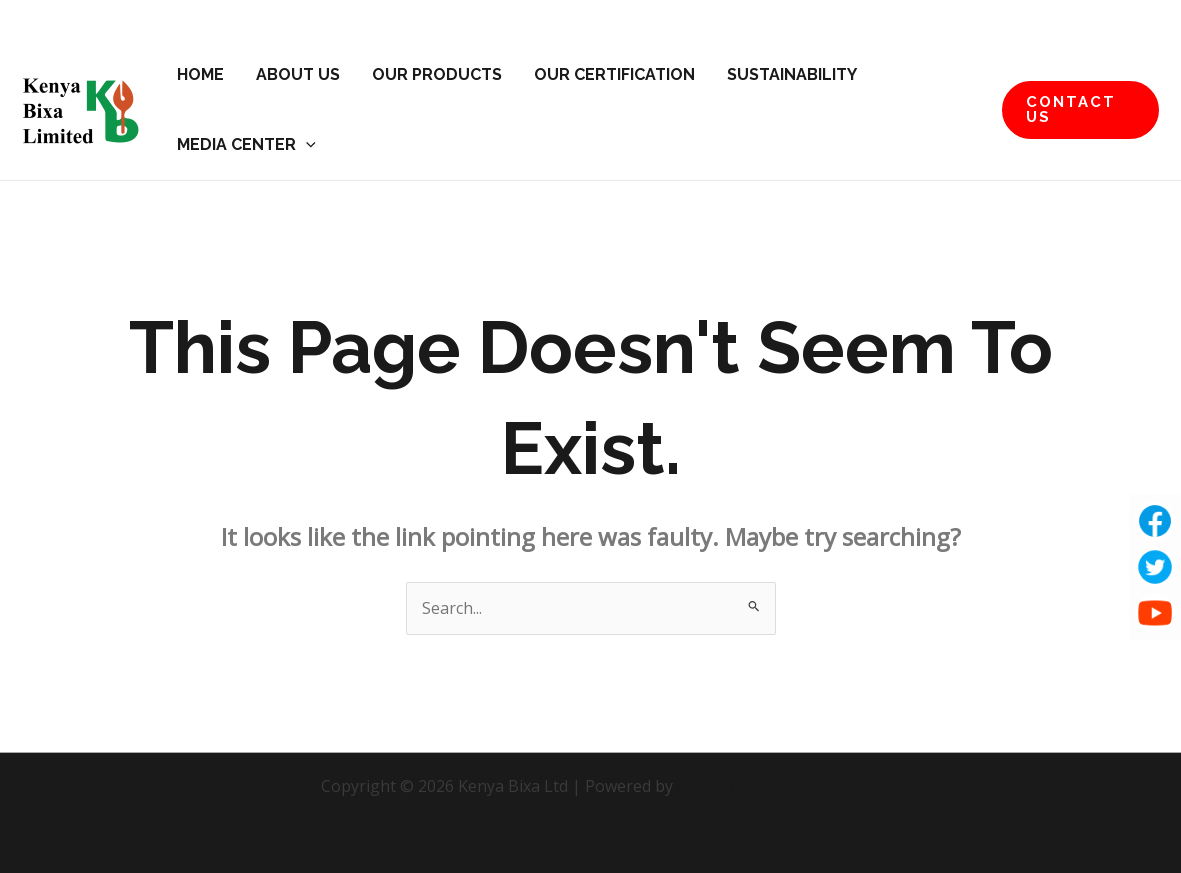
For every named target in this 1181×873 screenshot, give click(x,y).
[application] (306, 145)
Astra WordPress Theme (769, 786)
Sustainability (792, 74)
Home (200, 74)
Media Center (246, 145)
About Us (298, 74)
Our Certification (614, 74)
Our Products (437, 74)
